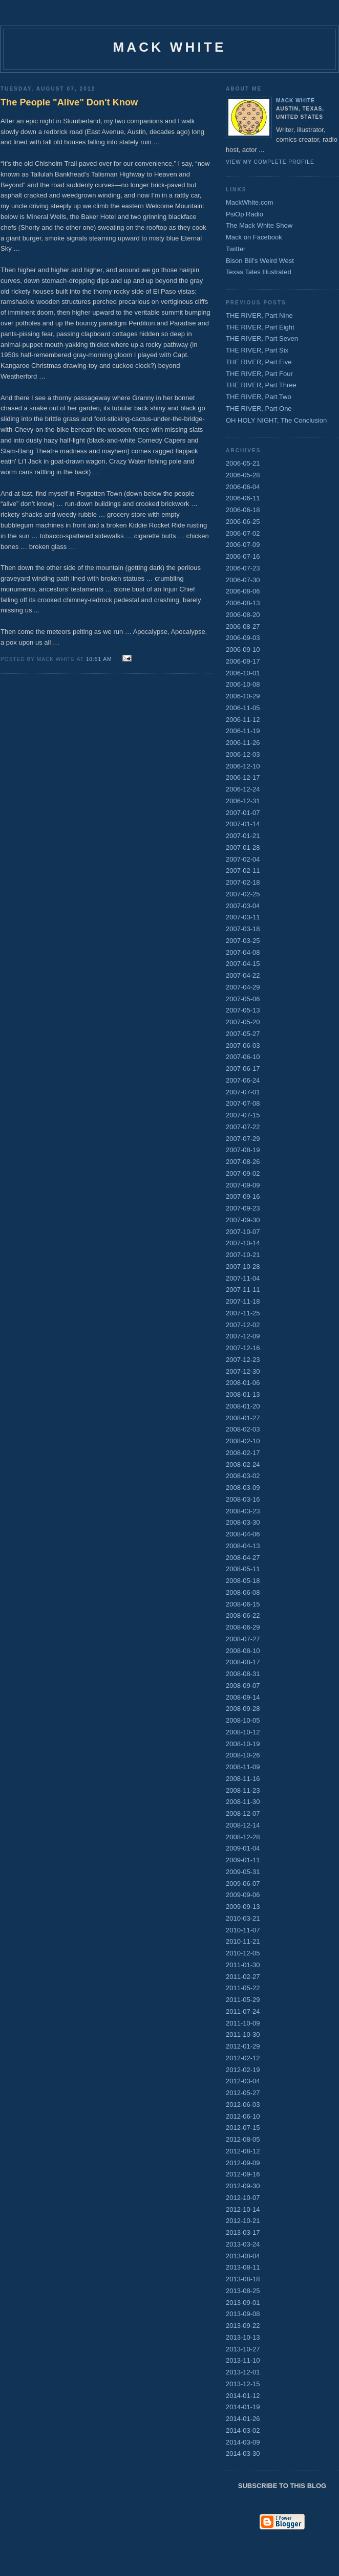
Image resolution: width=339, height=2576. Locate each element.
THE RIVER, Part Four (259, 374)
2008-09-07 (243, 1685)
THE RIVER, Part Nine (259, 315)
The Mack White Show (259, 225)
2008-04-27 (243, 1557)
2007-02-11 (243, 870)
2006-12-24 (243, 789)
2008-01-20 (243, 1406)
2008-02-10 (243, 1441)
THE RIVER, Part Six (257, 350)
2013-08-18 (243, 2279)
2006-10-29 (243, 696)
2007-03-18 (243, 929)
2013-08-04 (243, 2256)
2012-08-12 (243, 2151)
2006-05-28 (243, 475)
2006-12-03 (243, 754)
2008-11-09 (243, 1767)
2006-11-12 (243, 719)
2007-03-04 (243, 906)
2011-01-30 (243, 1965)
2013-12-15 (243, 2384)
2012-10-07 (243, 2197)
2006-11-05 (243, 708)
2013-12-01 (243, 2372)
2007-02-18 (243, 882)
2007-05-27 (243, 1034)
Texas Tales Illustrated (258, 272)
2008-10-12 (243, 1732)
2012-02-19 (243, 2070)
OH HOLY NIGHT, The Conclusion (276, 420)
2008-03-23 (243, 1511)
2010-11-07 (243, 1930)
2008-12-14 (243, 1825)
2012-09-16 (243, 2174)
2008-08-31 (243, 1674)
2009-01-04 (243, 1848)
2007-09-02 (243, 1173)
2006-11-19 (243, 731)
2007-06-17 (243, 1068)
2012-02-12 (243, 2058)
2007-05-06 (243, 999)
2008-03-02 (243, 1476)
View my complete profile (270, 162)
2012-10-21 (243, 2221)
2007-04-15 (243, 963)
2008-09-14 (243, 1697)
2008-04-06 (243, 1534)
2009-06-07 (243, 1883)
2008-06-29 (243, 1627)
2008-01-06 (243, 1382)
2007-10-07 (243, 1232)
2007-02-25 (243, 894)
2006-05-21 (243, 463)
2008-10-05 (243, 1720)
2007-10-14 (243, 1243)
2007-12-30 (243, 1371)
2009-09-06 (243, 1895)
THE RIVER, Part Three (261, 385)
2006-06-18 (243, 510)
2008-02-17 (243, 1453)
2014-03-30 (243, 2453)
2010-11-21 (243, 1941)
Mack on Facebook (254, 237)
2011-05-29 (243, 1999)
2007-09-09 (243, 1185)
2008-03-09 (243, 1487)
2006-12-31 (243, 801)
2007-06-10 (243, 1057)
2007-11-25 (243, 1313)
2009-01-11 (243, 1860)
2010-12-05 (243, 1953)
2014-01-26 (243, 2419)
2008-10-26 (243, 1755)
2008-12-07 (243, 1813)
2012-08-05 (243, 2139)
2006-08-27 (243, 626)
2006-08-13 (243, 603)
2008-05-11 (243, 1569)
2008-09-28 (243, 1708)
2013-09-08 (243, 2314)
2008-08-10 (243, 1651)
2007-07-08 (243, 1103)
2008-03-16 (243, 1499)
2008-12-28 (243, 1837)
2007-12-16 (243, 1348)
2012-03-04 (243, 2081)
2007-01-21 (243, 836)
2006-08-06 (243, 591)
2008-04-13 (243, 1546)
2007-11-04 (243, 1278)
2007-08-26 (243, 1161)
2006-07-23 (243, 568)
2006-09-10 (243, 649)
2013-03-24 (243, 2244)
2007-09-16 (243, 1196)
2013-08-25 (243, 2291)
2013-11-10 (243, 2360)
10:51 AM (99, 659)
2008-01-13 (243, 1394)
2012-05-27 (243, 2093)
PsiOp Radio (244, 214)
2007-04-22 (243, 975)
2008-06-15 (243, 1604)
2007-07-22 (243, 1127)
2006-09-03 (243, 638)
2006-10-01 (243, 673)
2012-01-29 (243, 2046)
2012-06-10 (243, 2116)
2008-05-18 (243, 1580)
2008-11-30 (243, 1802)
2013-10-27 (243, 2349)
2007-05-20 (243, 1022)
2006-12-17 (243, 777)
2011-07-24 (243, 2011)
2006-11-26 (243, 742)
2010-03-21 (243, 1918)
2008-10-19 (243, 1744)
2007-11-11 (243, 1289)
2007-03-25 (243, 940)
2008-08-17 (243, 1662)
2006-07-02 (243, 533)
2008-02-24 (243, 1464)
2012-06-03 (243, 2104)
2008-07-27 (243, 1639)
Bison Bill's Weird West (260, 261)
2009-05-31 (243, 1872)
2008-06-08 (243, 1592)
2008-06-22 (243, 1615)
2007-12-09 (243, 1336)
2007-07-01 (243, 1092)
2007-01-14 (243, 824)
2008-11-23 (243, 1790)
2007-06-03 (243, 1045)
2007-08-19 (243, 1150)
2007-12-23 (243, 1359)
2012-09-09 (243, 2163)
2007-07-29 (243, 1138)
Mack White (295, 100)
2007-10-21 (243, 1255)
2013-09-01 (243, 2302)
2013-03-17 (243, 2232)
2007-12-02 (243, 1325)
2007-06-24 (243, 1080)
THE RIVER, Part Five (259, 362)
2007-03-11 (243, 917)
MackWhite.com (249, 202)
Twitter (235, 249)
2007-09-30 (243, 1220)
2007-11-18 (243, 1301)
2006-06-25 (243, 521)
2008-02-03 (243, 1429)
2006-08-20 (243, 615)
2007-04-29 (243, 987)
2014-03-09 (243, 2442)
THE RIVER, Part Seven (262, 338)
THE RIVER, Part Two (258, 397)
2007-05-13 (243, 1010)
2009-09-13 (243, 1906)
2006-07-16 (243, 556)
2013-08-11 (243, 2267)
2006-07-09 (243, 544)
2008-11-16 (243, 1778)
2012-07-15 (243, 2127)
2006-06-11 (243, 498)
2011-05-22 (243, 1988)
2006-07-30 (243, 580)
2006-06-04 (243, 487)
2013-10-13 (243, 2337)
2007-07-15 (243, 1115)
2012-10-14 (243, 2209)
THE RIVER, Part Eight (260, 327)
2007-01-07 (243, 813)
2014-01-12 (243, 2395)
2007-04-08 (243, 952)
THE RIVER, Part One (259, 408)
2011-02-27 (243, 1976)
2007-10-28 (243, 1266)
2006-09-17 (243, 661)
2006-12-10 (243, 766)
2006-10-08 (243, 684)
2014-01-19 (243, 2407)
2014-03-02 (243, 2430)
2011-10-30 (243, 2034)
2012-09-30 (243, 2186)
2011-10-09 (243, 2023)
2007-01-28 (243, 847)
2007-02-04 (243, 859)
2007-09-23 (243, 1208)
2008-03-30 (243, 1522)
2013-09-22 (243, 2325)
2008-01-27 (243, 1418)
